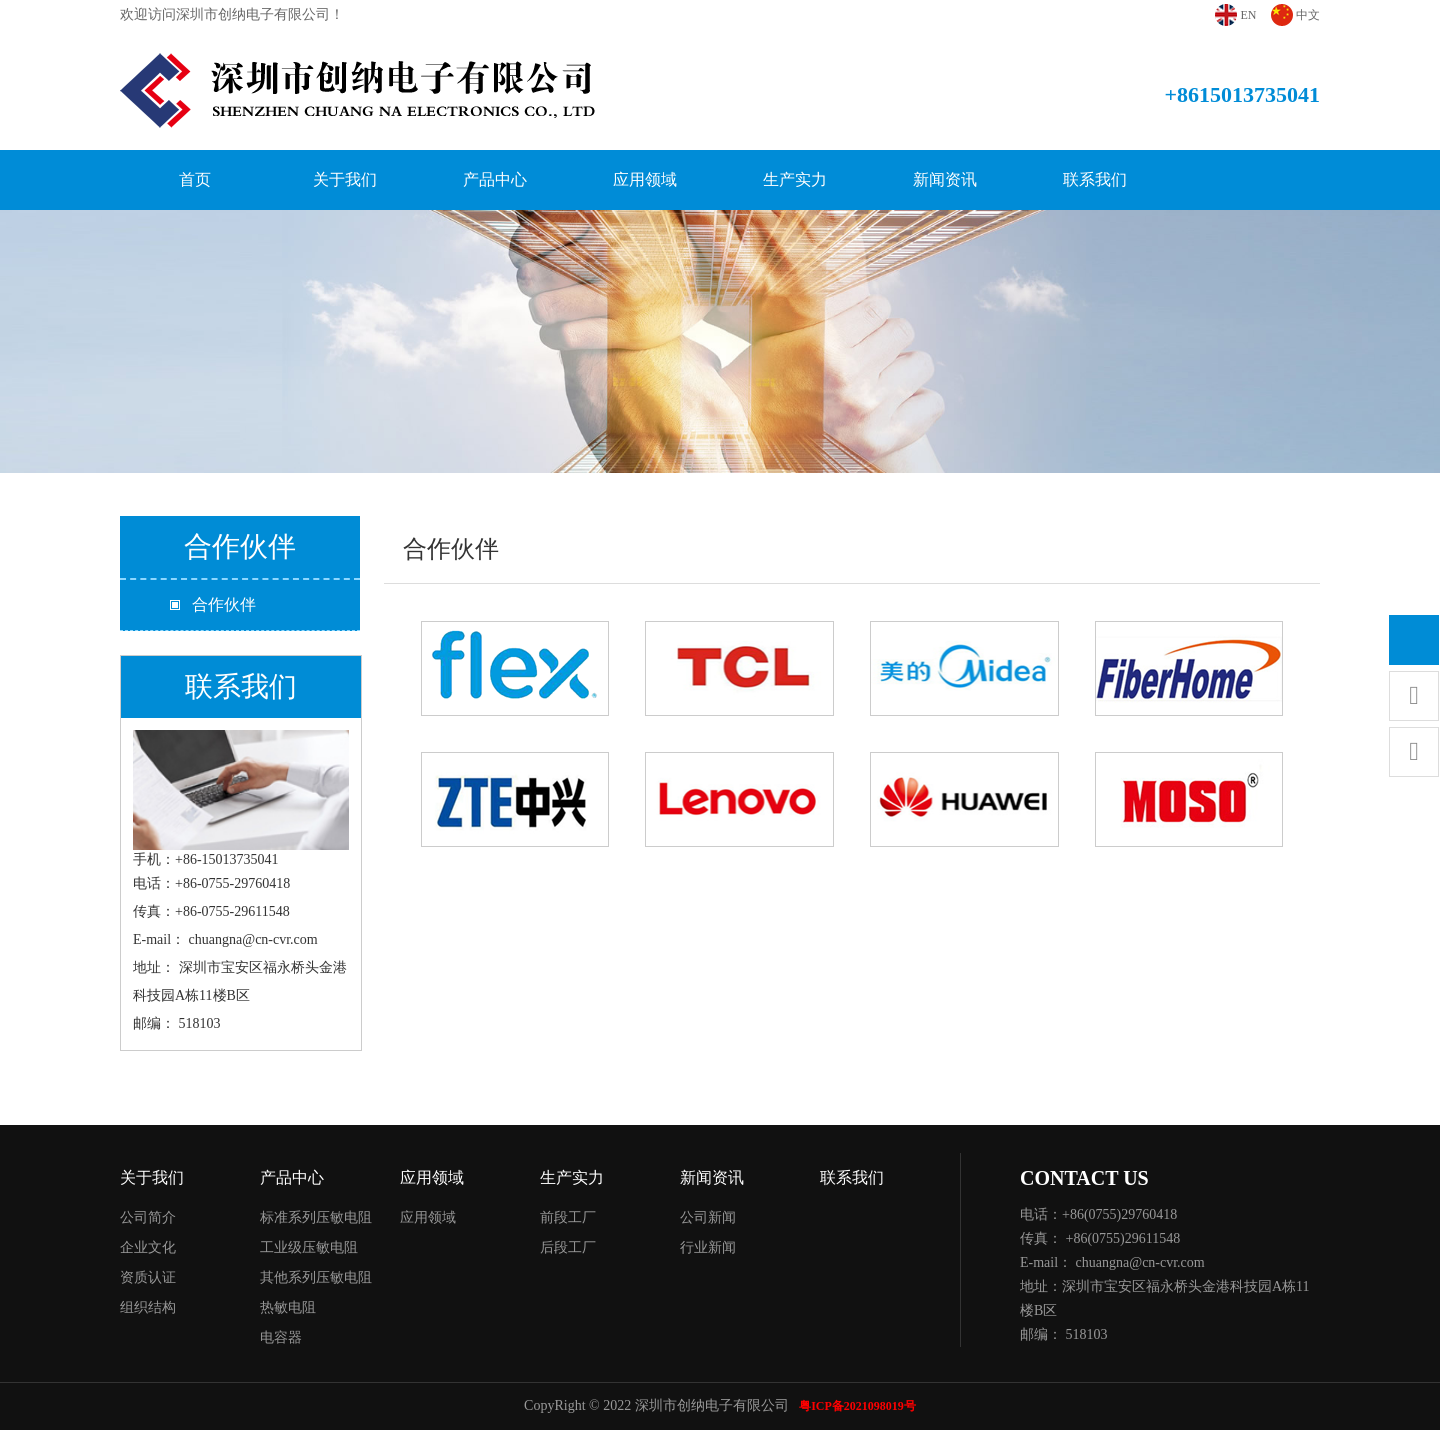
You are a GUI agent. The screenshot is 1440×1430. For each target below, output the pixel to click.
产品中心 (495, 179)
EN (1249, 15)
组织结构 (148, 1307)
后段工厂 (568, 1247)
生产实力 (795, 179)
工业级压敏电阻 (309, 1247)
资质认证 (148, 1277)
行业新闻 (708, 1247)
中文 (1308, 15)
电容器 (281, 1337)
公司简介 (148, 1217)
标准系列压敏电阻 (316, 1217)
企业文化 (148, 1247)
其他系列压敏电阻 (316, 1277)
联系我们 (1095, 179)
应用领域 (645, 179)
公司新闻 (708, 1217)
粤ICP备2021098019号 (857, 1406)
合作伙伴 (224, 604)
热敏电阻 (288, 1307)
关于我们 (345, 179)
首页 (195, 179)
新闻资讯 (945, 179)
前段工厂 (568, 1217)
